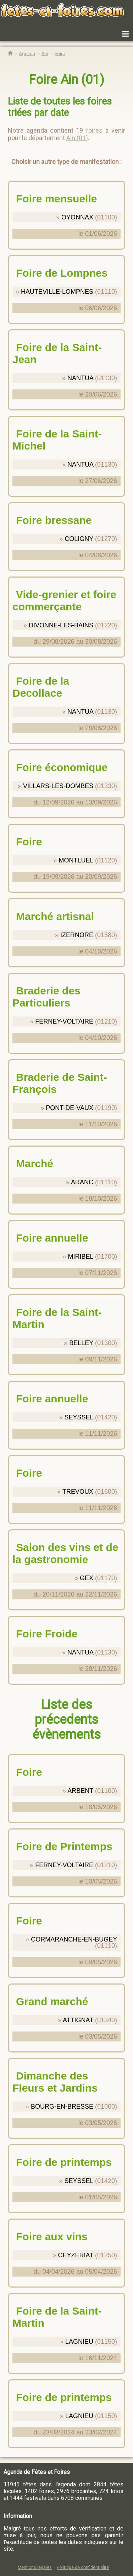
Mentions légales (35, 2567)
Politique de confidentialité (83, 2567)
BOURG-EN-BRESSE (62, 2106)
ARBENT (80, 1790)
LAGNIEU (79, 2341)
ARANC (82, 1182)
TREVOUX (77, 1491)
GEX (86, 1578)
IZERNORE (76, 935)
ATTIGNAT (78, 2020)
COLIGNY (79, 538)
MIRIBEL (80, 1256)
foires (94, 130)
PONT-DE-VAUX (69, 1107)
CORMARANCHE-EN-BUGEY (74, 1939)
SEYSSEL (79, 1417)
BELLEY (81, 1343)
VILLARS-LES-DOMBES (58, 786)
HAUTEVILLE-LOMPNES (57, 291)
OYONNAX (77, 217)
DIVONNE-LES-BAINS (61, 625)
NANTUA (80, 378)
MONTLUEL (76, 860)
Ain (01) (77, 138)
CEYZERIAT (75, 2255)
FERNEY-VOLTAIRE (64, 1021)
